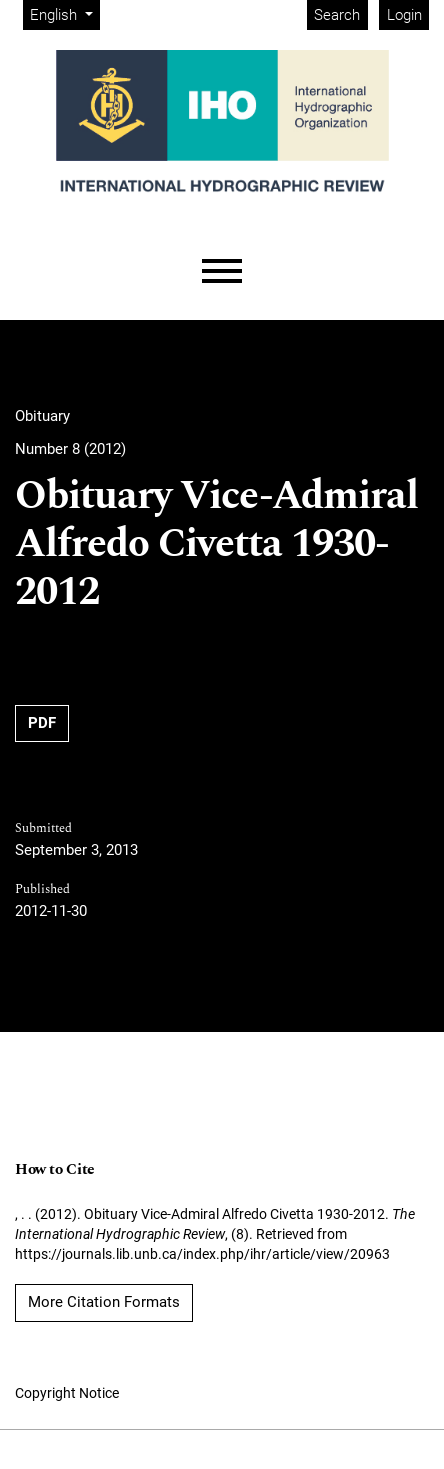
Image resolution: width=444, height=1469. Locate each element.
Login (404, 15)
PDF (42, 723)
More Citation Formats (104, 1302)
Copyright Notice (67, 1393)
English (64, 13)
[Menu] (222, 271)
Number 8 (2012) (70, 449)
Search (337, 15)
